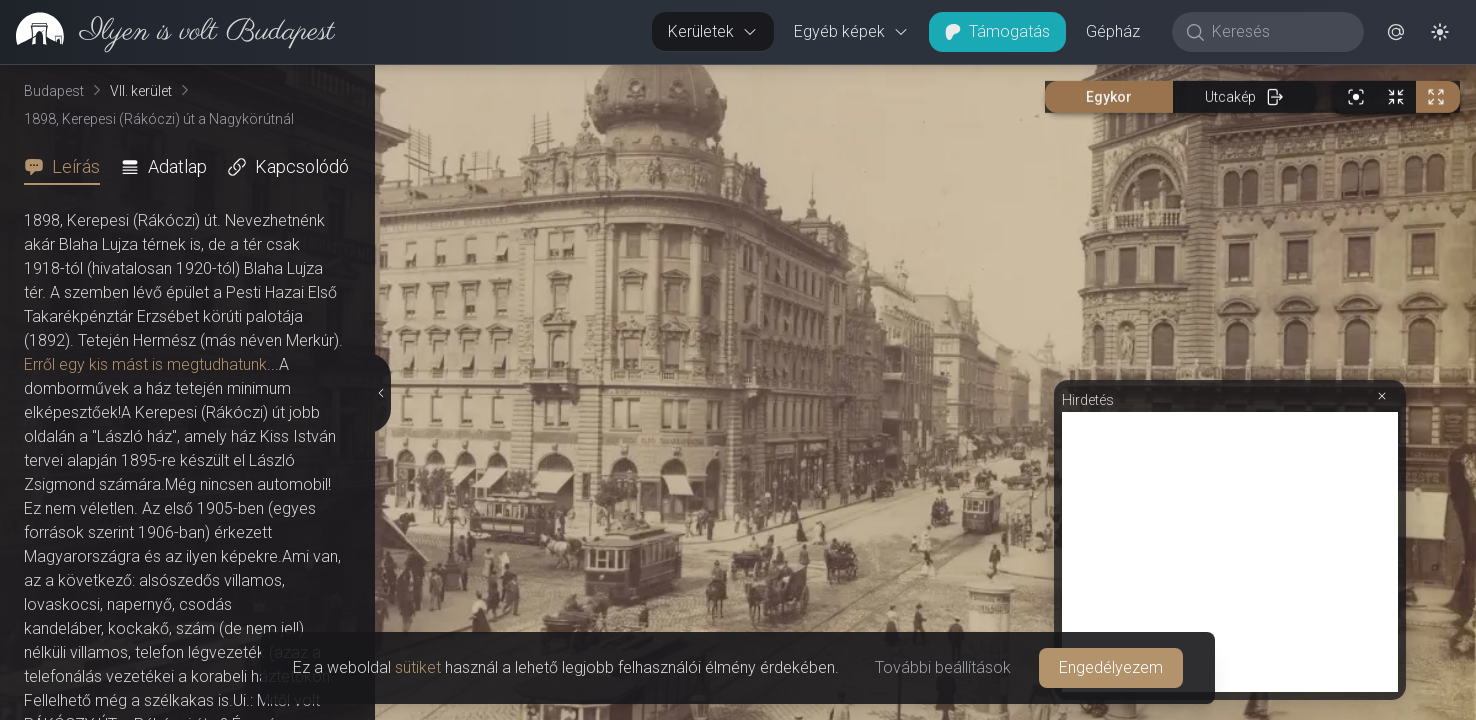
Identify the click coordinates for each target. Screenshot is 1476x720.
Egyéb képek (851, 31)
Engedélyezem (1111, 667)
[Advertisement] (1230, 552)
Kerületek (713, 31)
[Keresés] (1278, 32)
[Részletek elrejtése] (381, 393)
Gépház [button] (1113, 31)
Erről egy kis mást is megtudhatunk (145, 364)
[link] (167, 32)
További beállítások (943, 667)
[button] (1396, 32)
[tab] (68, 167)
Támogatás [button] (997, 31)
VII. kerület (141, 91)
